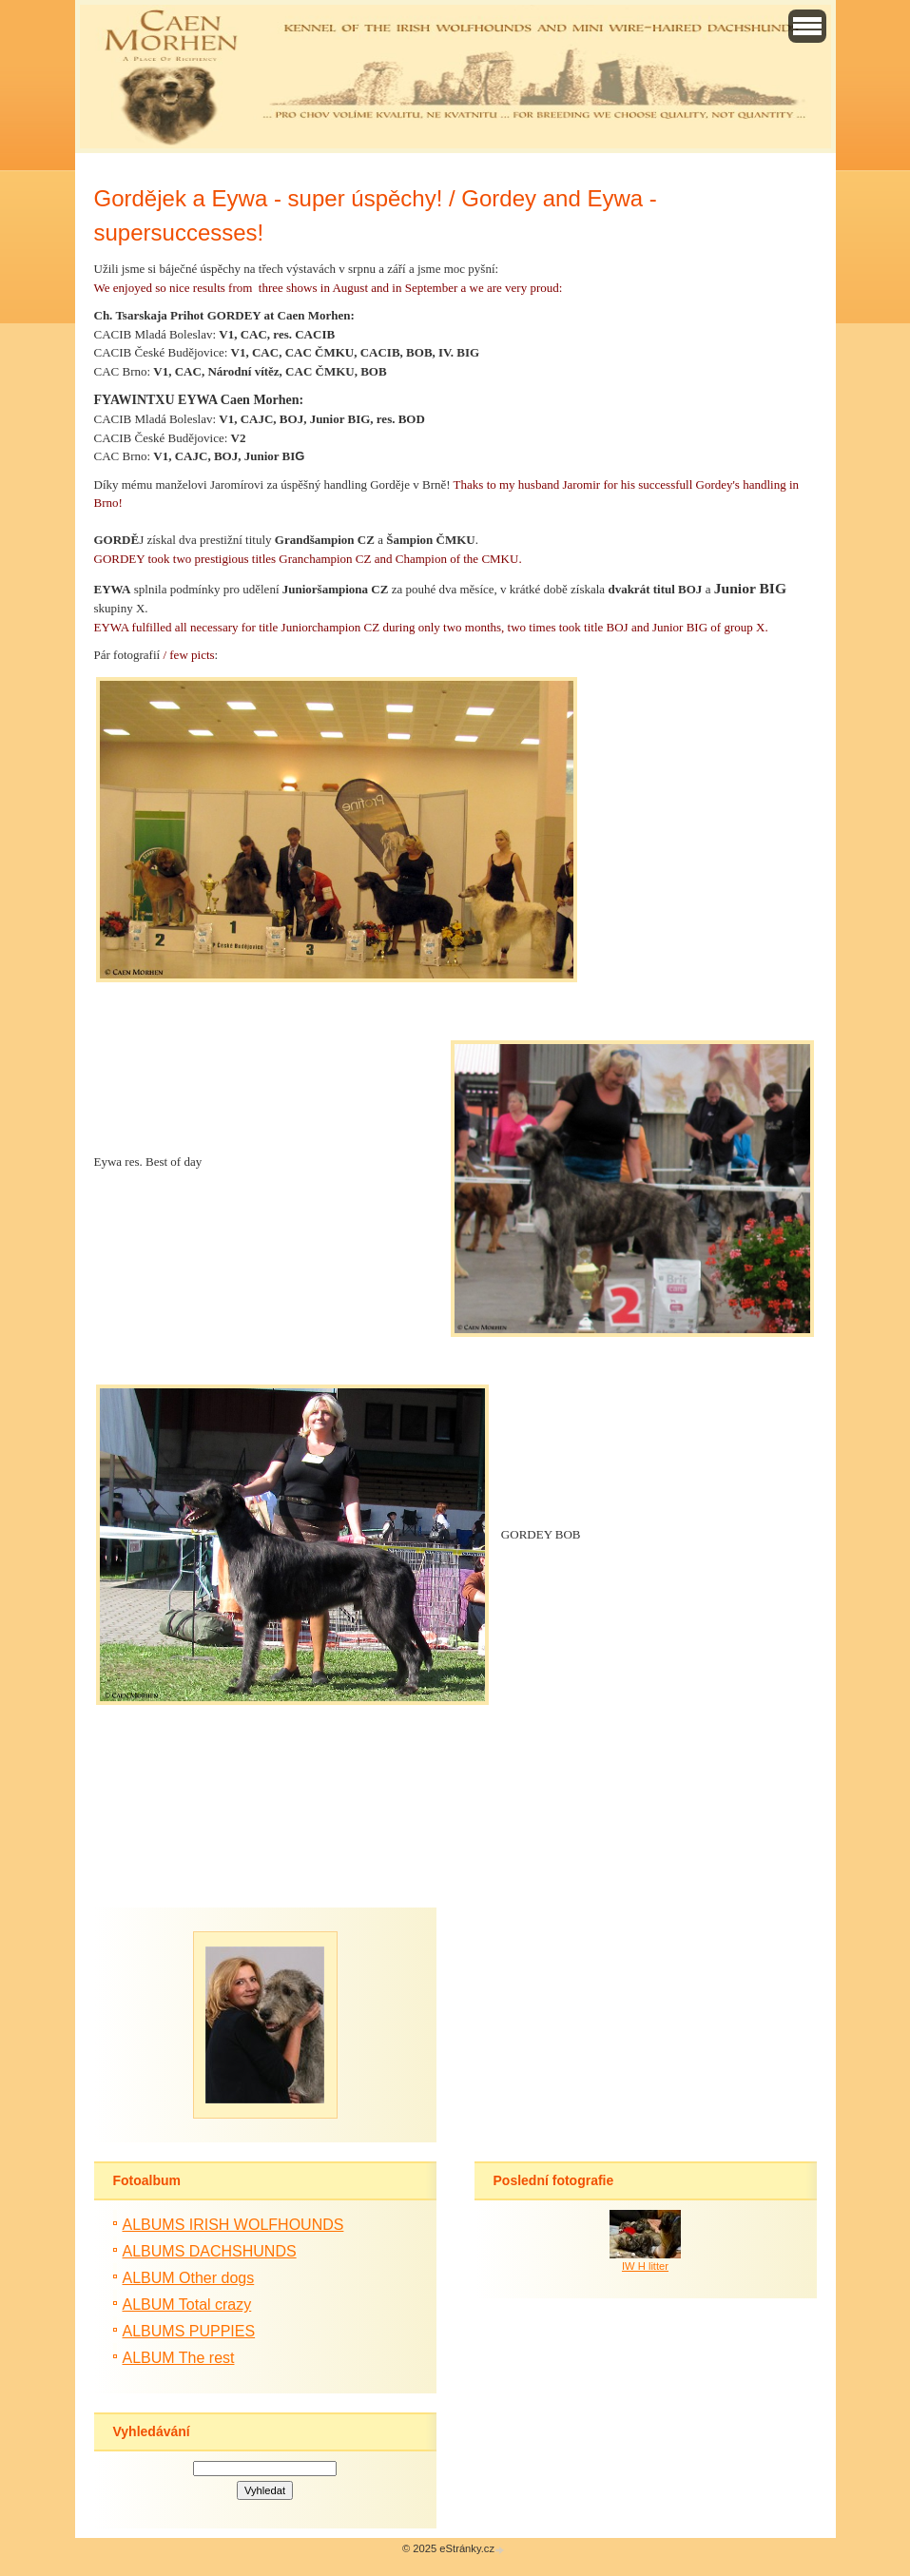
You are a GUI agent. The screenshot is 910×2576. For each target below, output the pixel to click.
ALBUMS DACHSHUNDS (210, 2251)
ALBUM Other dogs (189, 2278)
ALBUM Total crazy (187, 2304)
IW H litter (645, 2266)
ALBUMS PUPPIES (189, 2331)
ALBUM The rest (179, 2358)
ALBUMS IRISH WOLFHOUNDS (233, 2225)
